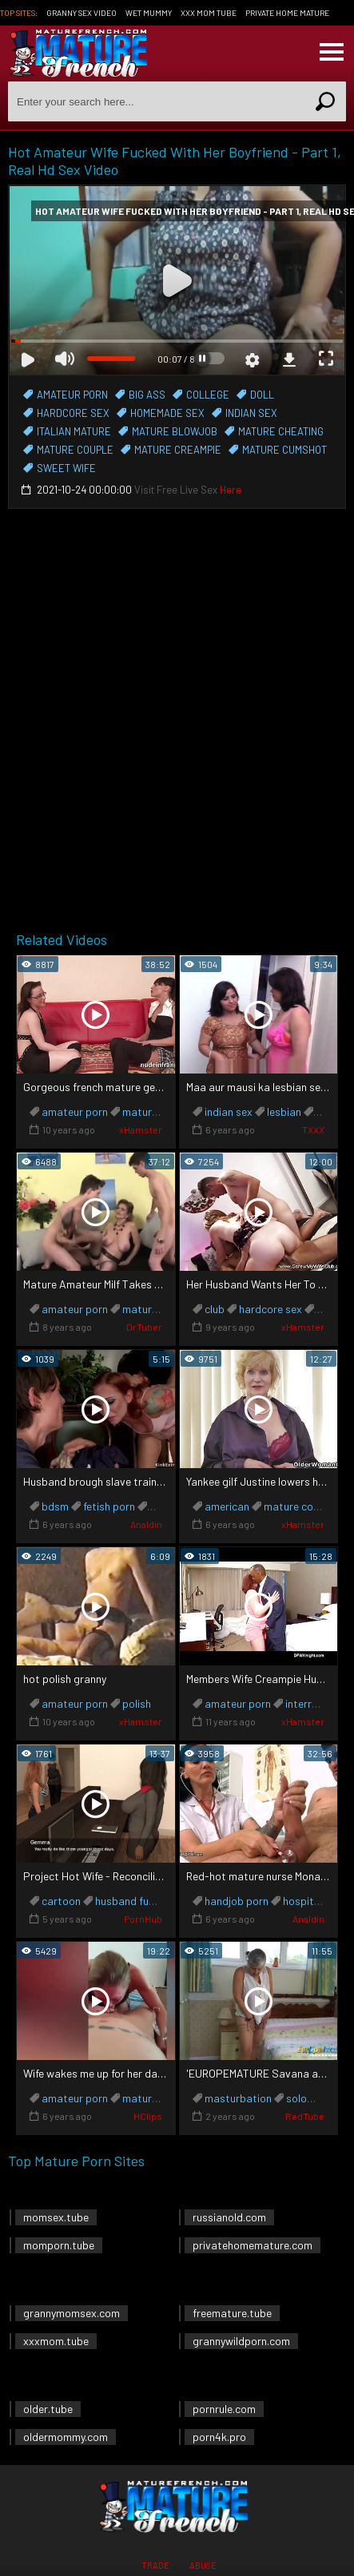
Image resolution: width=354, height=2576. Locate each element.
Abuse (203, 2565)
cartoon (61, 1900)
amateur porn (75, 1111)
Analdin (146, 1524)
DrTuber (144, 1326)
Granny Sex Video (81, 13)
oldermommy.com (65, 2436)
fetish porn (109, 1506)
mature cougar (300, 1506)
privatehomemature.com (252, 2245)
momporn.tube (58, 2245)
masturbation (238, 2098)
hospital (303, 1900)
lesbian (284, 1111)
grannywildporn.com (241, 2341)
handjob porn (236, 1900)
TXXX (313, 1129)
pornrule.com (224, 2408)
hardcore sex (270, 1309)
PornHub (143, 1918)
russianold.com (229, 2217)
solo (296, 2098)
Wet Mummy (148, 13)
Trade (155, 2565)
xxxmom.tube (56, 2341)
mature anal (151, 1111)
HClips (147, 2116)
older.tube (48, 2408)
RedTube (304, 2116)
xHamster (140, 1129)
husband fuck (127, 1900)
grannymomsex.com (71, 2313)
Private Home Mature (287, 13)
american (227, 1506)
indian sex (229, 1111)
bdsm (55, 1506)
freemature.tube (232, 2313)
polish (136, 1703)
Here (230, 489)
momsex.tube (56, 2217)
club (215, 1309)
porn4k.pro (219, 2436)
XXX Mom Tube (209, 13)
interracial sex (319, 1703)
